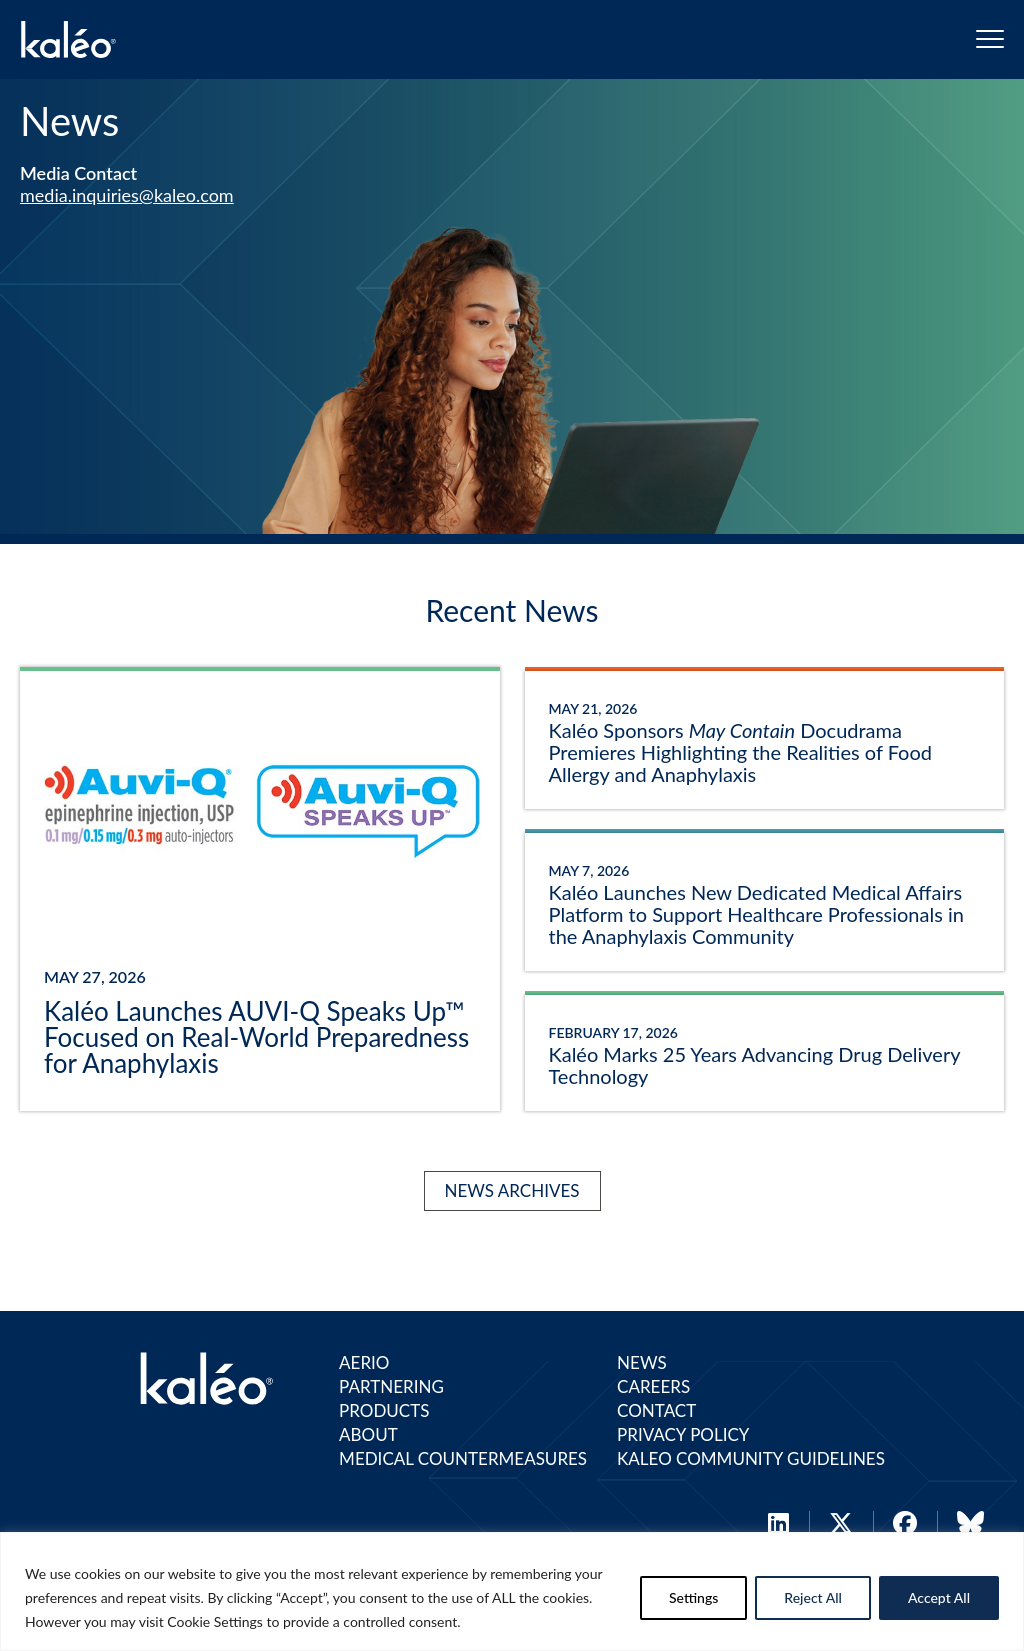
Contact (656, 1410)
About (368, 1434)
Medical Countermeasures (463, 1458)
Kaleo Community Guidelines (751, 1458)
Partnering (391, 1386)
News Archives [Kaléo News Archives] (512, 1190)
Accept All (939, 1597)
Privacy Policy (683, 1434)
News (642, 1362)
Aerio (364, 1362)
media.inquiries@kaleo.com (127, 195)
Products (384, 1410)
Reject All (813, 1597)
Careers (653, 1386)
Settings (693, 1597)
